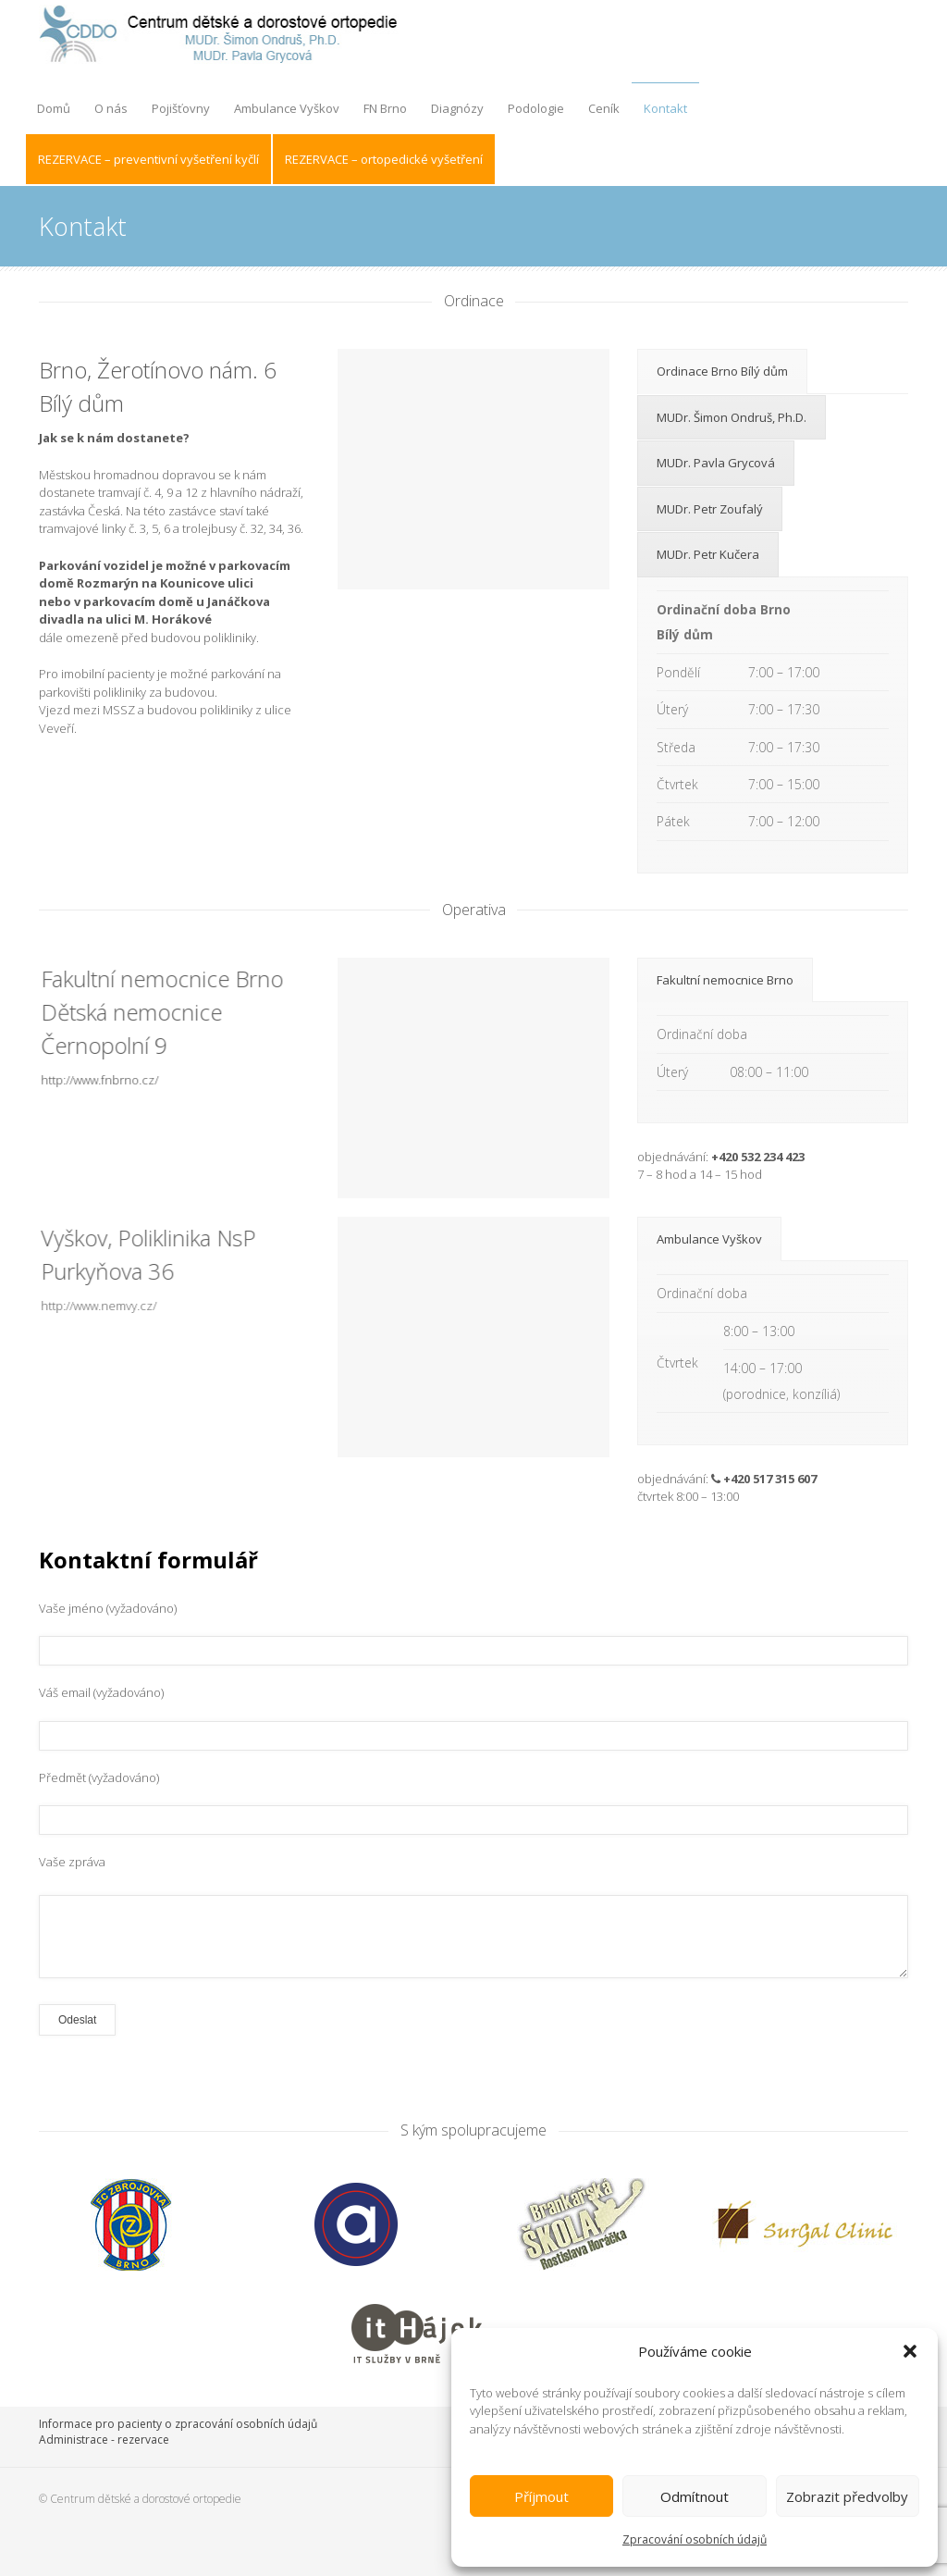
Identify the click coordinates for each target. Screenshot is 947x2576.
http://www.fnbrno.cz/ (88, 1079)
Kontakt (665, 108)
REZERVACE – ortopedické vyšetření (384, 159)
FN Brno (385, 108)
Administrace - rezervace (104, 2439)
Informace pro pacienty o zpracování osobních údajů (178, 2424)
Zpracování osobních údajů (694, 2539)
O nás (111, 108)
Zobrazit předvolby (847, 2496)
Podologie (536, 108)
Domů (53, 108)
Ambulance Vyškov (286, 108)
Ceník (604, 108)
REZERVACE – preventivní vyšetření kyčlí (148, 159)
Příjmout (541, 2496)
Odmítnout (694, 2496)
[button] (910, 2351)
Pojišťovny (181, 108)
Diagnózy (457, 108)
